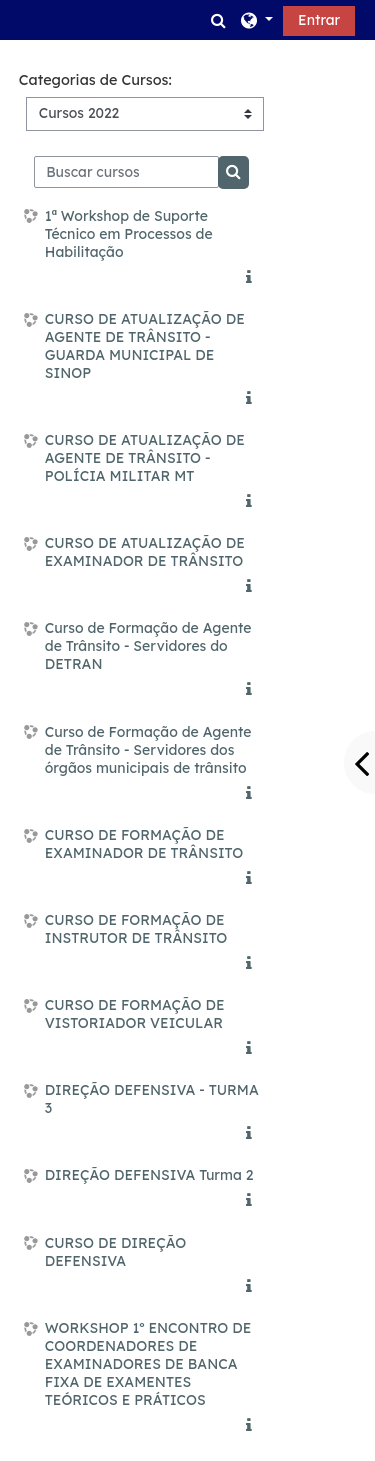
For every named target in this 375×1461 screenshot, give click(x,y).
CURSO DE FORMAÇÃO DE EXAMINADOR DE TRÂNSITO (144, 844)
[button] (219, 20)
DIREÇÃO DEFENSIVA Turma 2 (149, 1175)
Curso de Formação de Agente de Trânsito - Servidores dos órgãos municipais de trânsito (148, 750)
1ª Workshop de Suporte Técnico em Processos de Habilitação (129, 234)
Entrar (319, 20)
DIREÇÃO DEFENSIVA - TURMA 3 (152, 1099)
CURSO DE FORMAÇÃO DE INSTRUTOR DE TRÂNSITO (136, 929)
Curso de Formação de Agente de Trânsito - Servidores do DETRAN (148, 646)
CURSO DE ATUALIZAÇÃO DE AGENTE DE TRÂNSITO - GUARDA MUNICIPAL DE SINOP (145, 346)
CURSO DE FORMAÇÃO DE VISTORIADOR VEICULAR (135, 1014)
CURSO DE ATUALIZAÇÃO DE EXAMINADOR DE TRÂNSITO (145, 552)
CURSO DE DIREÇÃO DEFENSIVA (115, 1252)
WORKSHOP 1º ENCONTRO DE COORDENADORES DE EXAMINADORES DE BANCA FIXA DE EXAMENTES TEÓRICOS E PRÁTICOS (148, 1364)
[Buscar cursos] (126, 172)
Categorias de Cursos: (95, 80)
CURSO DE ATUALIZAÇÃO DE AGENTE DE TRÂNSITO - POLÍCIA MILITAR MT (145, 458)
